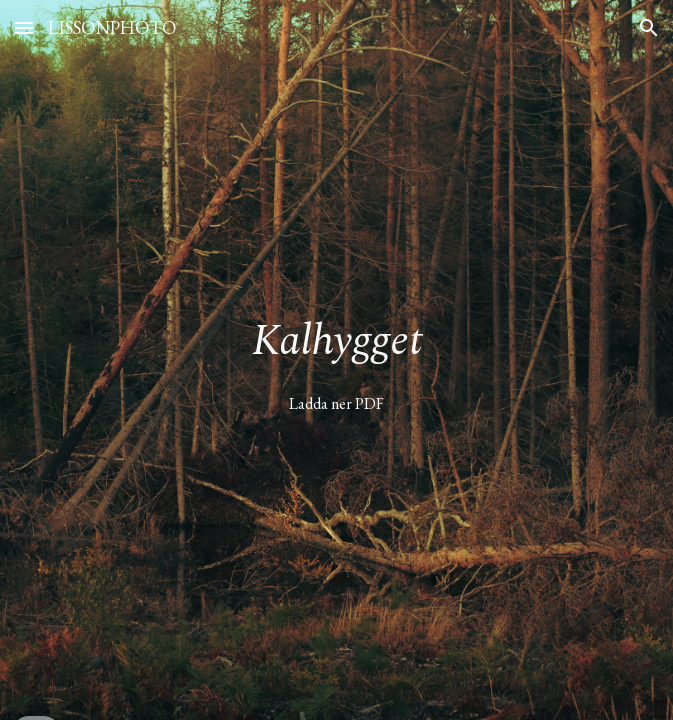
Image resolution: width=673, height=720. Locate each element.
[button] (24, 27)
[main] (336, 342)
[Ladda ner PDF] (336, 403)
